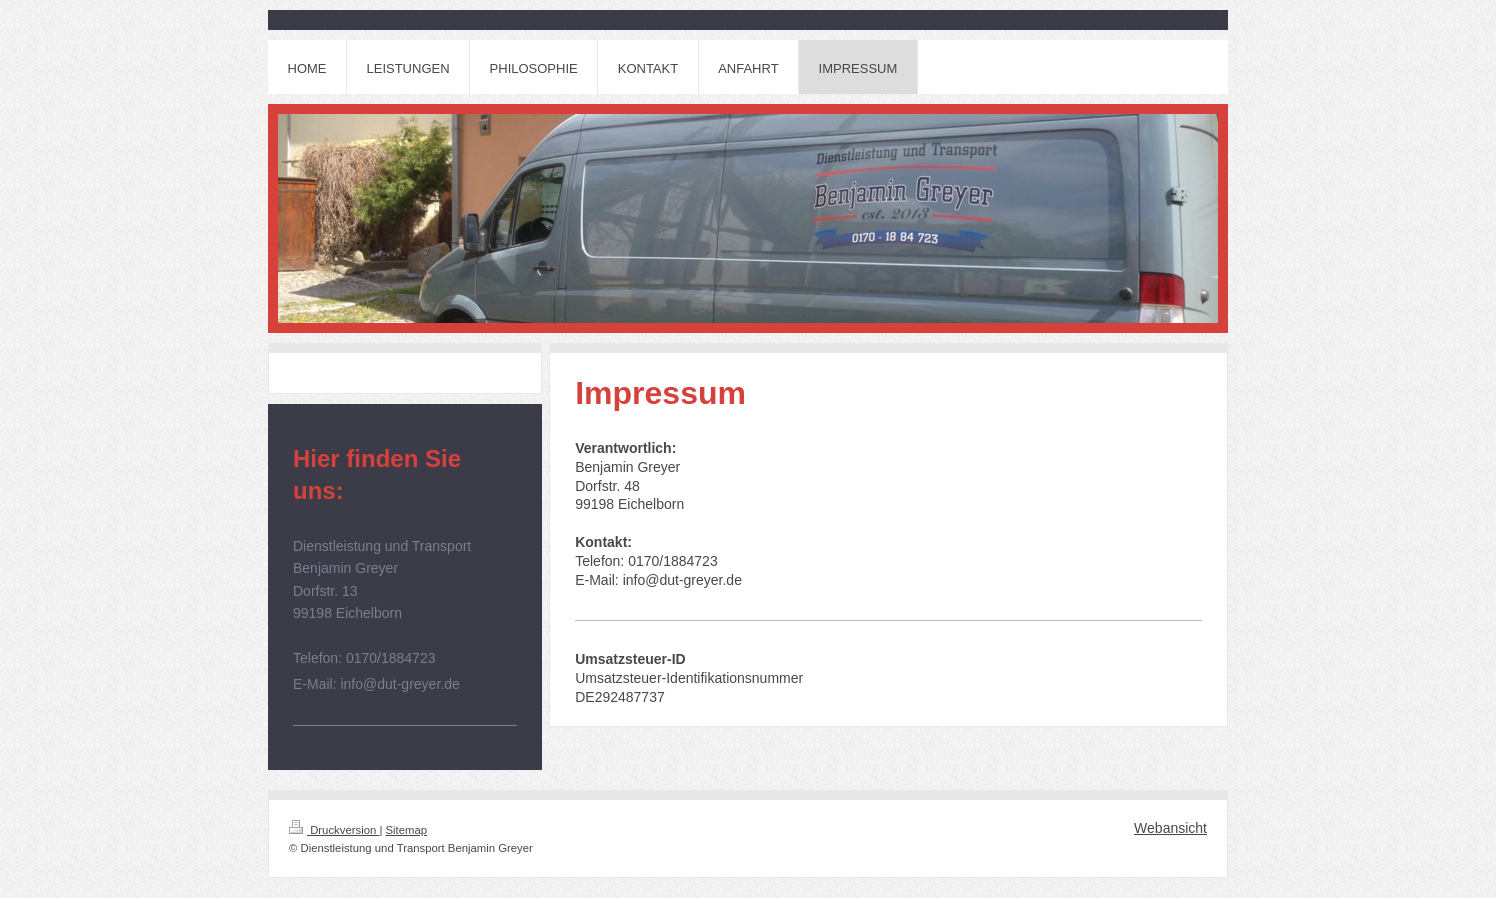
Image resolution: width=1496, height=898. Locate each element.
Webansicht (1170, 828)
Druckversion (334, 830)
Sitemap (407, 830)
